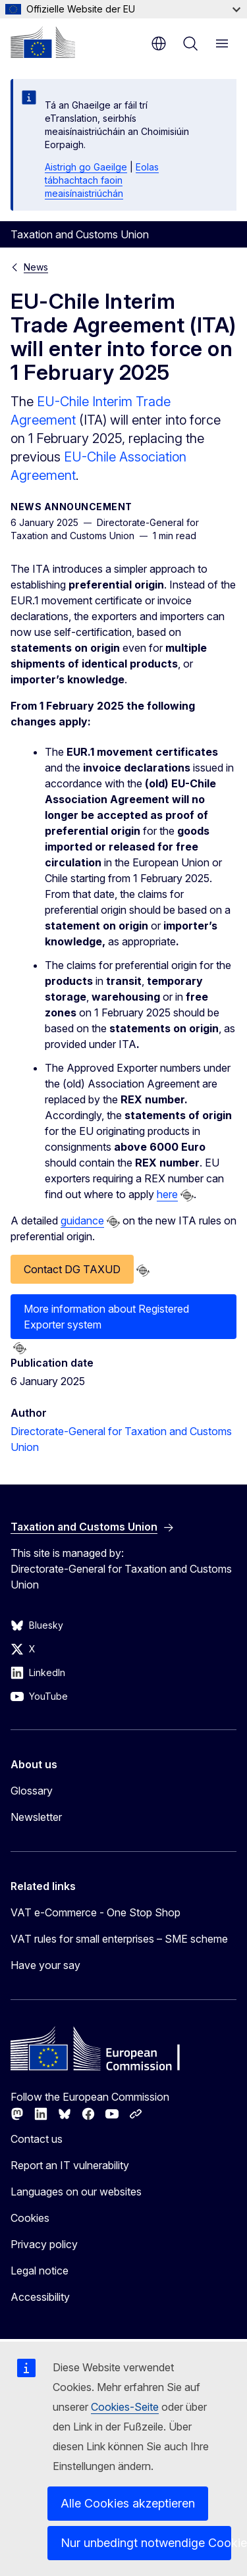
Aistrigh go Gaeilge (86, 166)
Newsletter (36, 1817)
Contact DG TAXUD (72, 1269)
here (167, 1194)
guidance (82, 1220)
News (36, 267)
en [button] (159, 43)
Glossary (32, 1790)
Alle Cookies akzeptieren (128, 2503)
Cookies (30, 2217)
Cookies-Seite (125, 2406)
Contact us (37, 2138)
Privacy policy (44, 2244)
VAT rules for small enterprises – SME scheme (119, 1938)
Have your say (45, 1965)
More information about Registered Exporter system (106, 1316)
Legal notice (40, 2270)
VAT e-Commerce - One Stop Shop (95, 1912)
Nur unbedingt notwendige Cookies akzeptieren (146, 2543)
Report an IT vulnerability (70, 2165)
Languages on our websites (76, 2191)
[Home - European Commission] (43, 42)
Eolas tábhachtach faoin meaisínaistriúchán (102, 180)
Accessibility (40, 2296)
